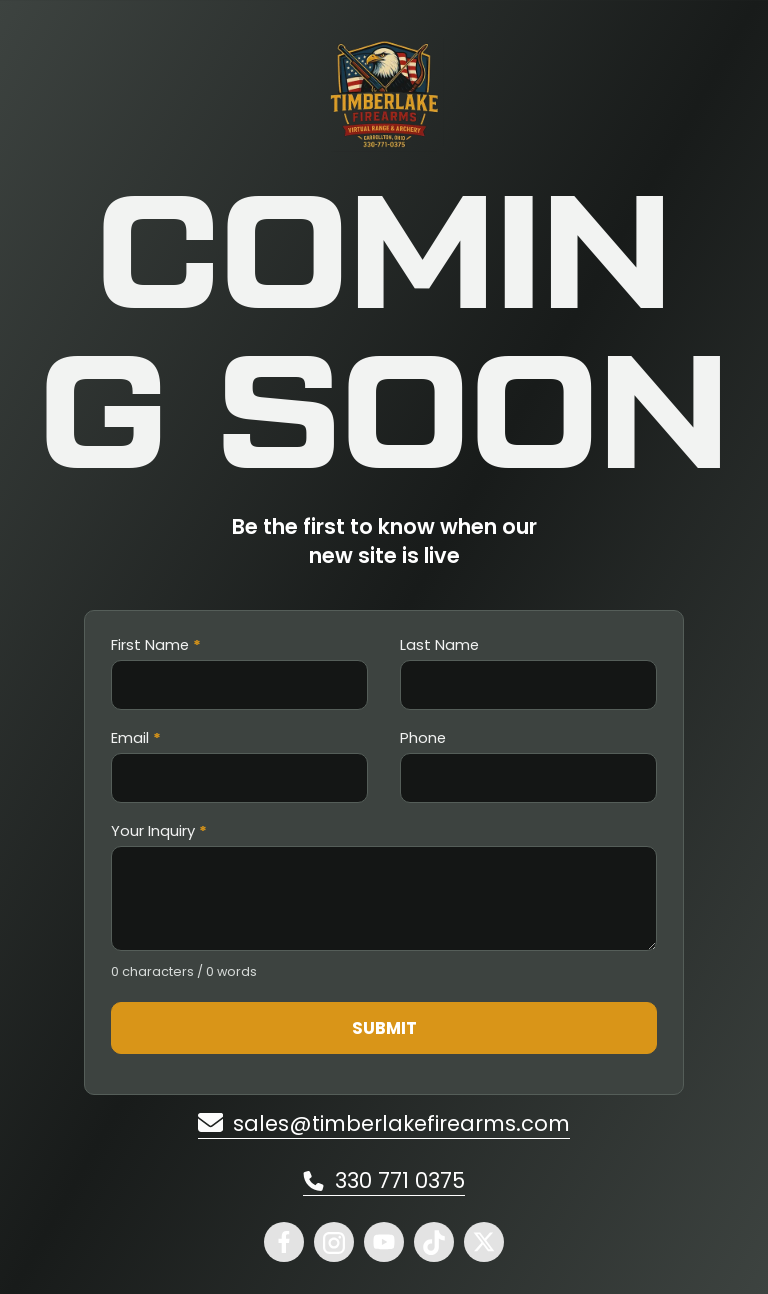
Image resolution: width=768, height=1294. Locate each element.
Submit (384, 1028)
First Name (156, 645)
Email (136, 738)
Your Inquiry (159, 831)
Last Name (439, 645)
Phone (423, 738)
